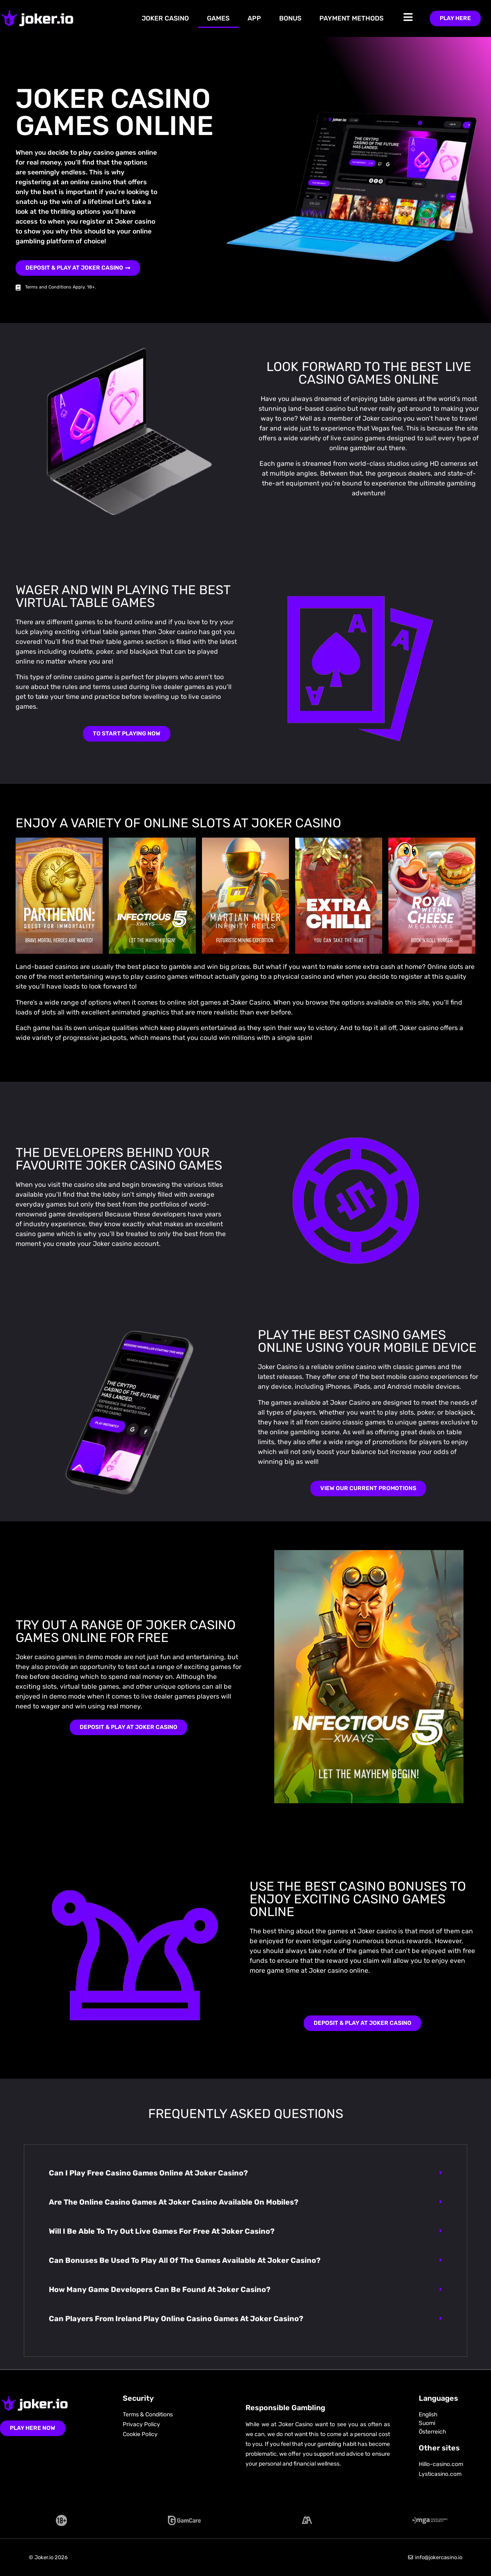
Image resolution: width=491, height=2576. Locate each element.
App (254, 18)
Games (218, 18)
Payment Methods (351, 18)
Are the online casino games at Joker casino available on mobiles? (173, 2202)
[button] (245, 2173)
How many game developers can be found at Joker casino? (160, 2289)
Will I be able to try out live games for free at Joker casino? (162, 2231)
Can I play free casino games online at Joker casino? (148, 2173)
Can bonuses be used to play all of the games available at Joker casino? (185, 2260)
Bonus (290, 18)
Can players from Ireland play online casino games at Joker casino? (176, 2318)
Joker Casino (165, 18)
